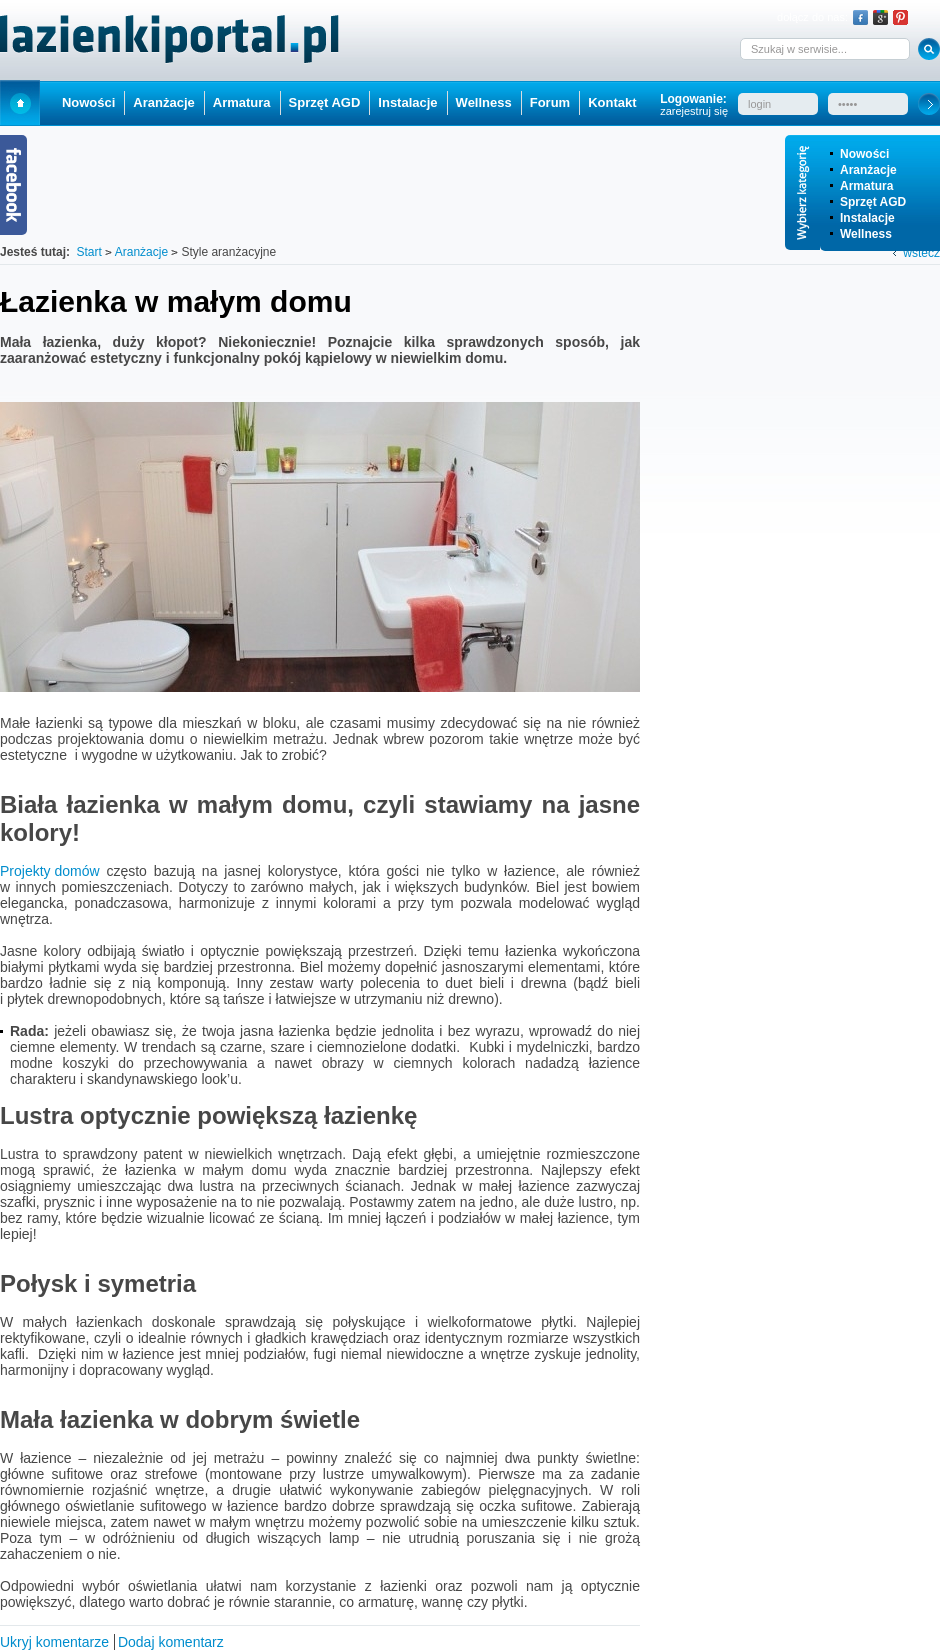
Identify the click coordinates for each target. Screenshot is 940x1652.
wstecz (921, 253)
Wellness (866, 234)
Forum (550, 102)
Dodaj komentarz (171, 1642)
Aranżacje (868, 170)
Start (20, 102)
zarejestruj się (694, 111)
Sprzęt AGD (873, 202)
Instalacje (867, 218)
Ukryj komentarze (54, 1642)
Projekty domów (50, 871)
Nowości (864, 154)
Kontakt (612, 102)
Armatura (866, 186)
